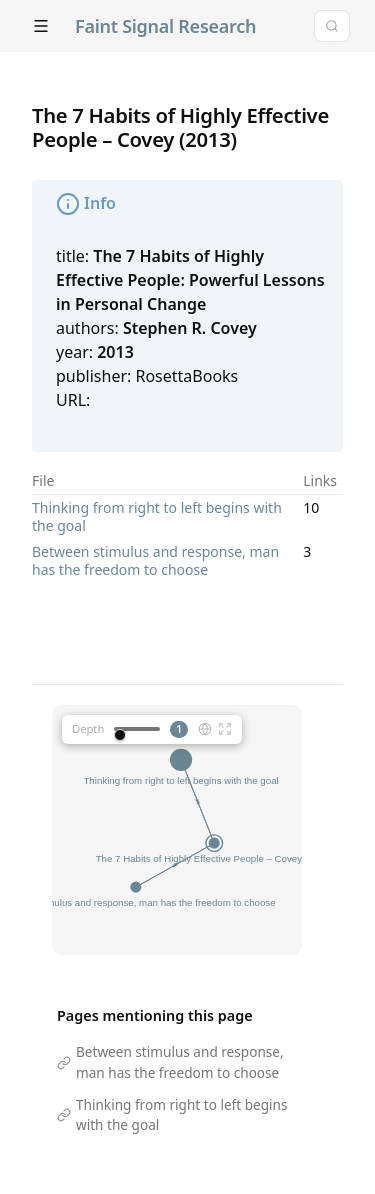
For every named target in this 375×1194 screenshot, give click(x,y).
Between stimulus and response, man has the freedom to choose (155, 560)
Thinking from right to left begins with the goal (157, 516)
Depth (88, 728)
